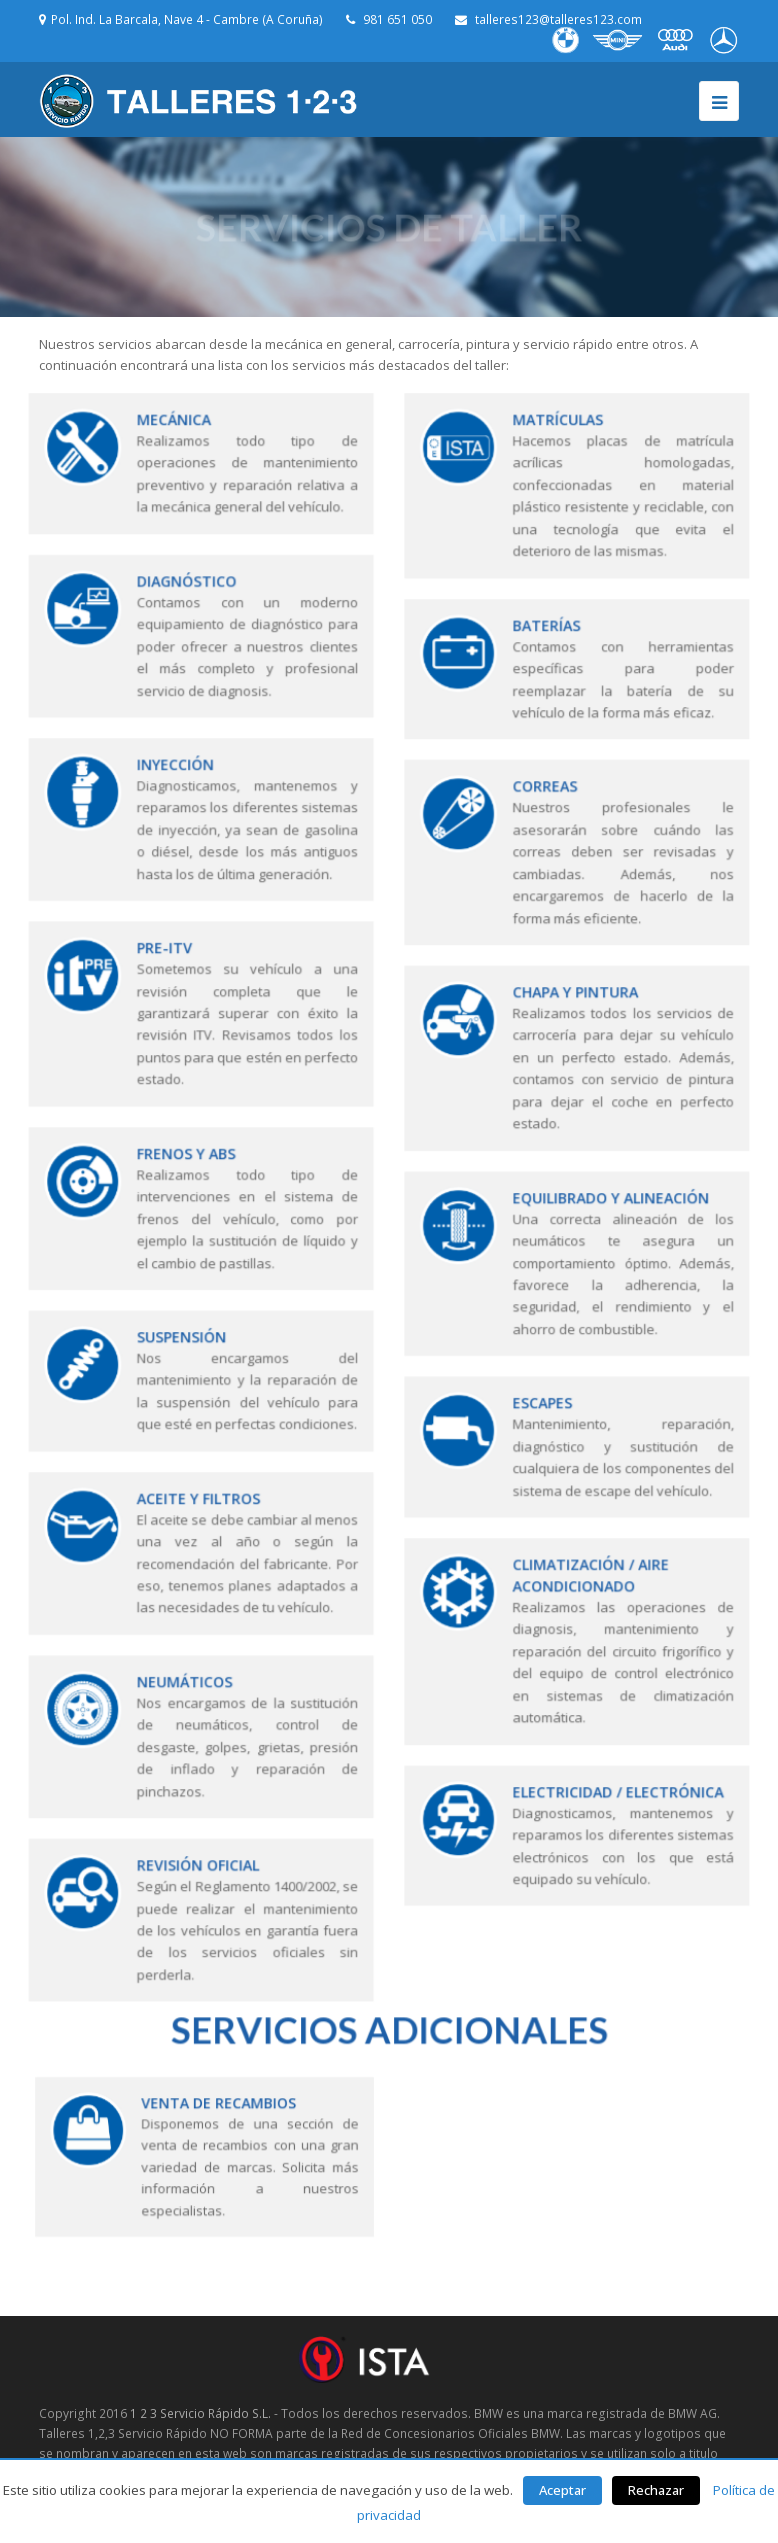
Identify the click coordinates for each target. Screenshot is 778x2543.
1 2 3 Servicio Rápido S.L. (200, 2413)
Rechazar (656, 2490)
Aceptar (562, 2490)
